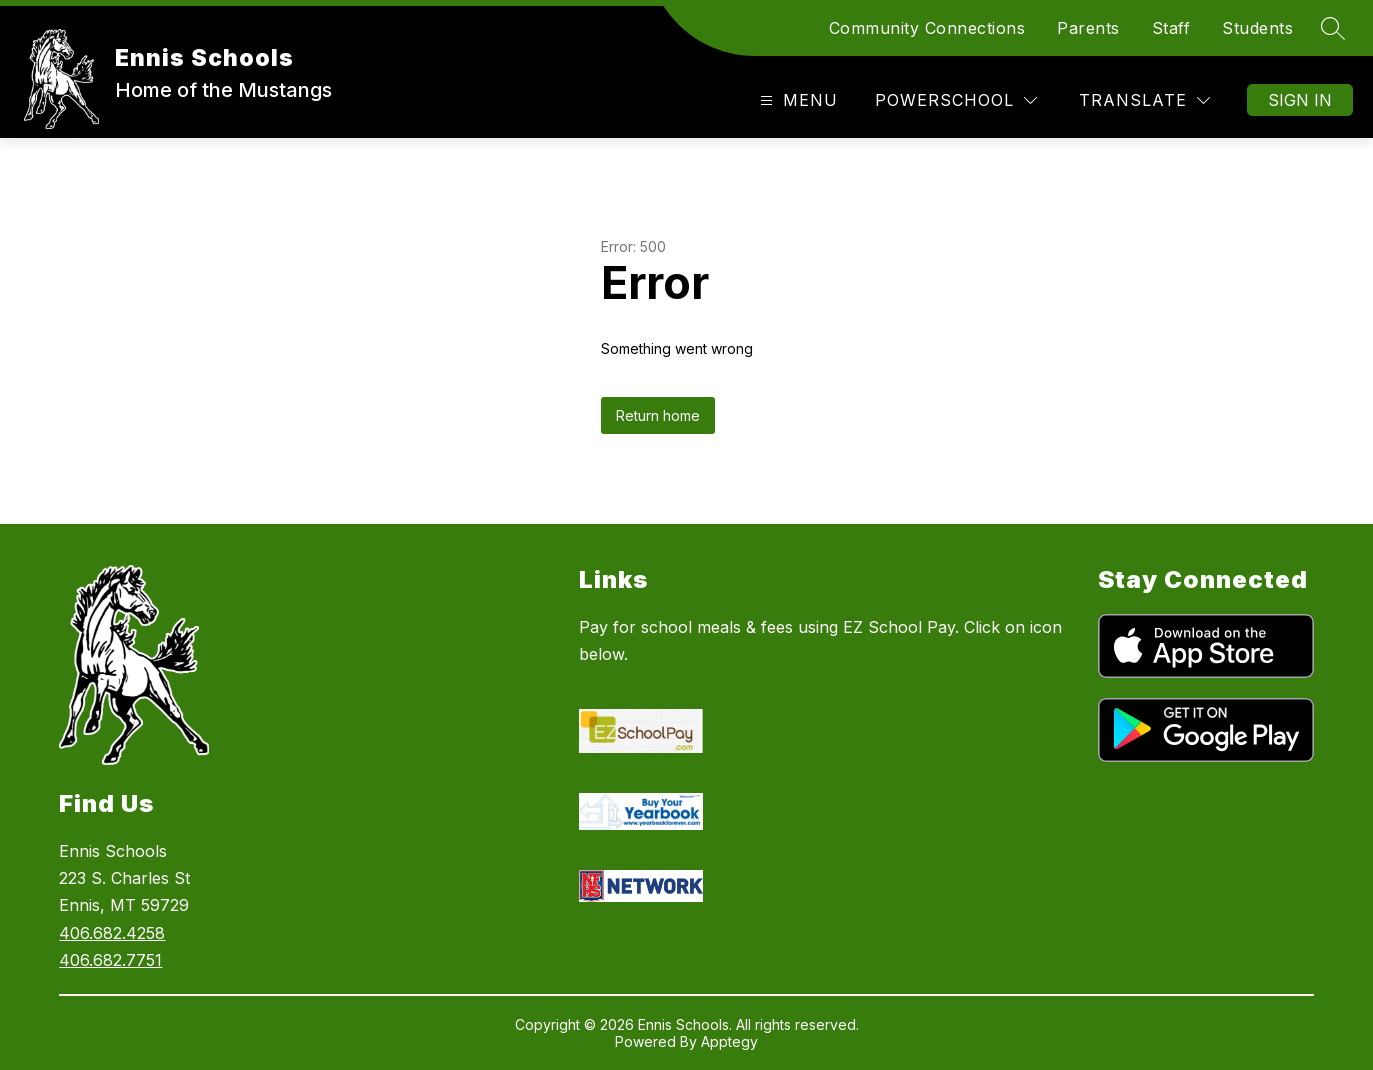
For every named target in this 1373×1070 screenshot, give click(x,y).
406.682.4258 (112, 933)
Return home (658, 415)
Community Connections (927, 28)
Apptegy (729, 1041)
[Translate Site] (1144, 100)
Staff (1171, 28)
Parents (1088, 28)
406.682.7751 (110, 960)
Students (1257, 28)
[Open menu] (796, 100)
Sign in (1300, 100)
